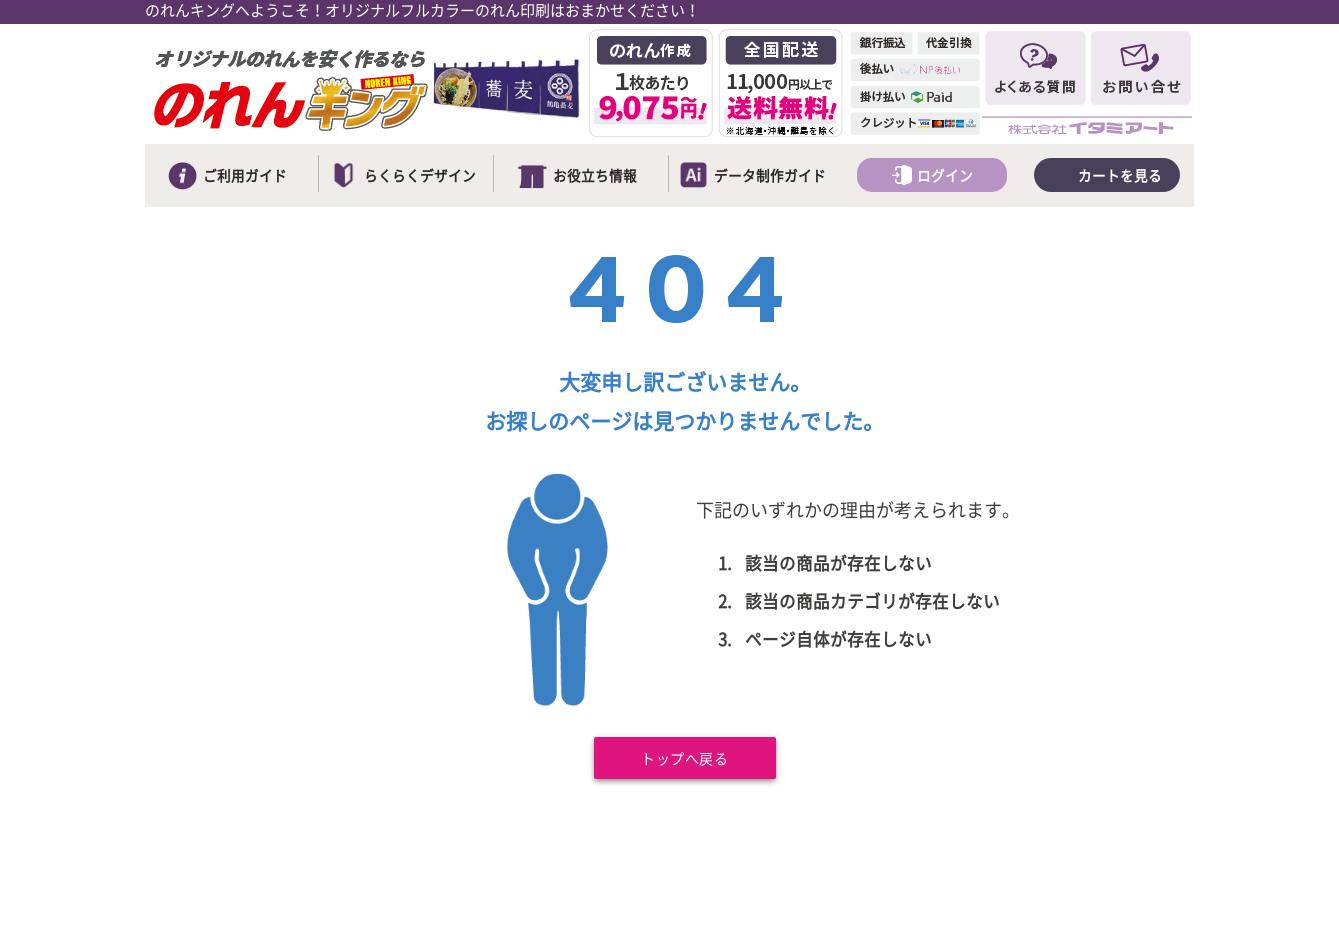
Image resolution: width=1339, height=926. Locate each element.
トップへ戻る (684, 760)
